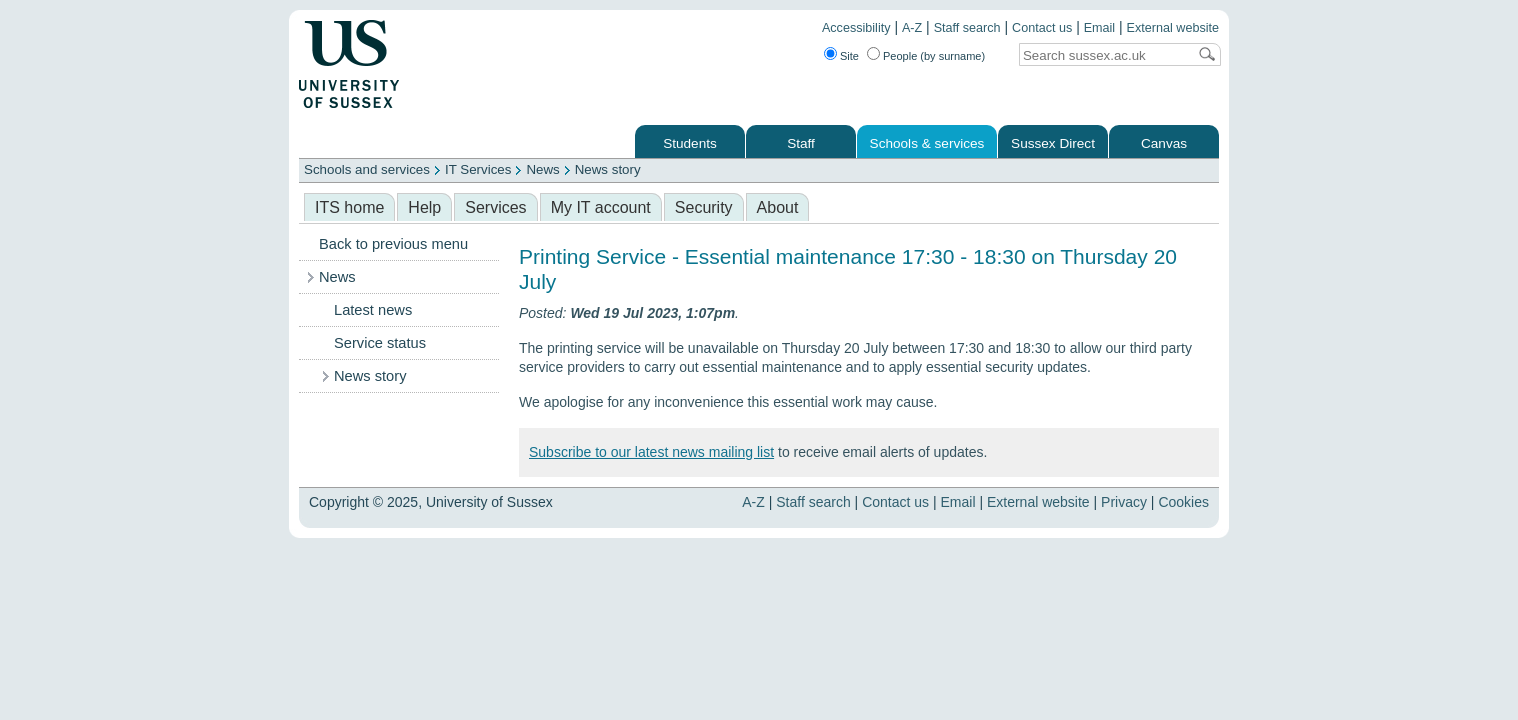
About (778, 207)
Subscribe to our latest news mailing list (651, 452)
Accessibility (856, 28)
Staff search (967, 28)
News (542, 169)
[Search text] (1103, 55)
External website (1173, 28)
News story (608, 169)
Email (1100, 28)
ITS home (349, 207)
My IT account (601, 207)
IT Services (478, 169)
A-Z (912, 28)
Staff (801, 143)
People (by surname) (934, 56)
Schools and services (367, 169)
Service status (380, 343)
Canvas (1164, 143)
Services (495, 207)
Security (704, 207)
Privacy (1124, 502)
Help (424, 207)
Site (849, 56)
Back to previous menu (393, 244)
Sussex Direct (1053, 143)
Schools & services (927, 143)
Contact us (1042, 28)
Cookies (1183, 502)
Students (690, 143)
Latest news (373, 310)
